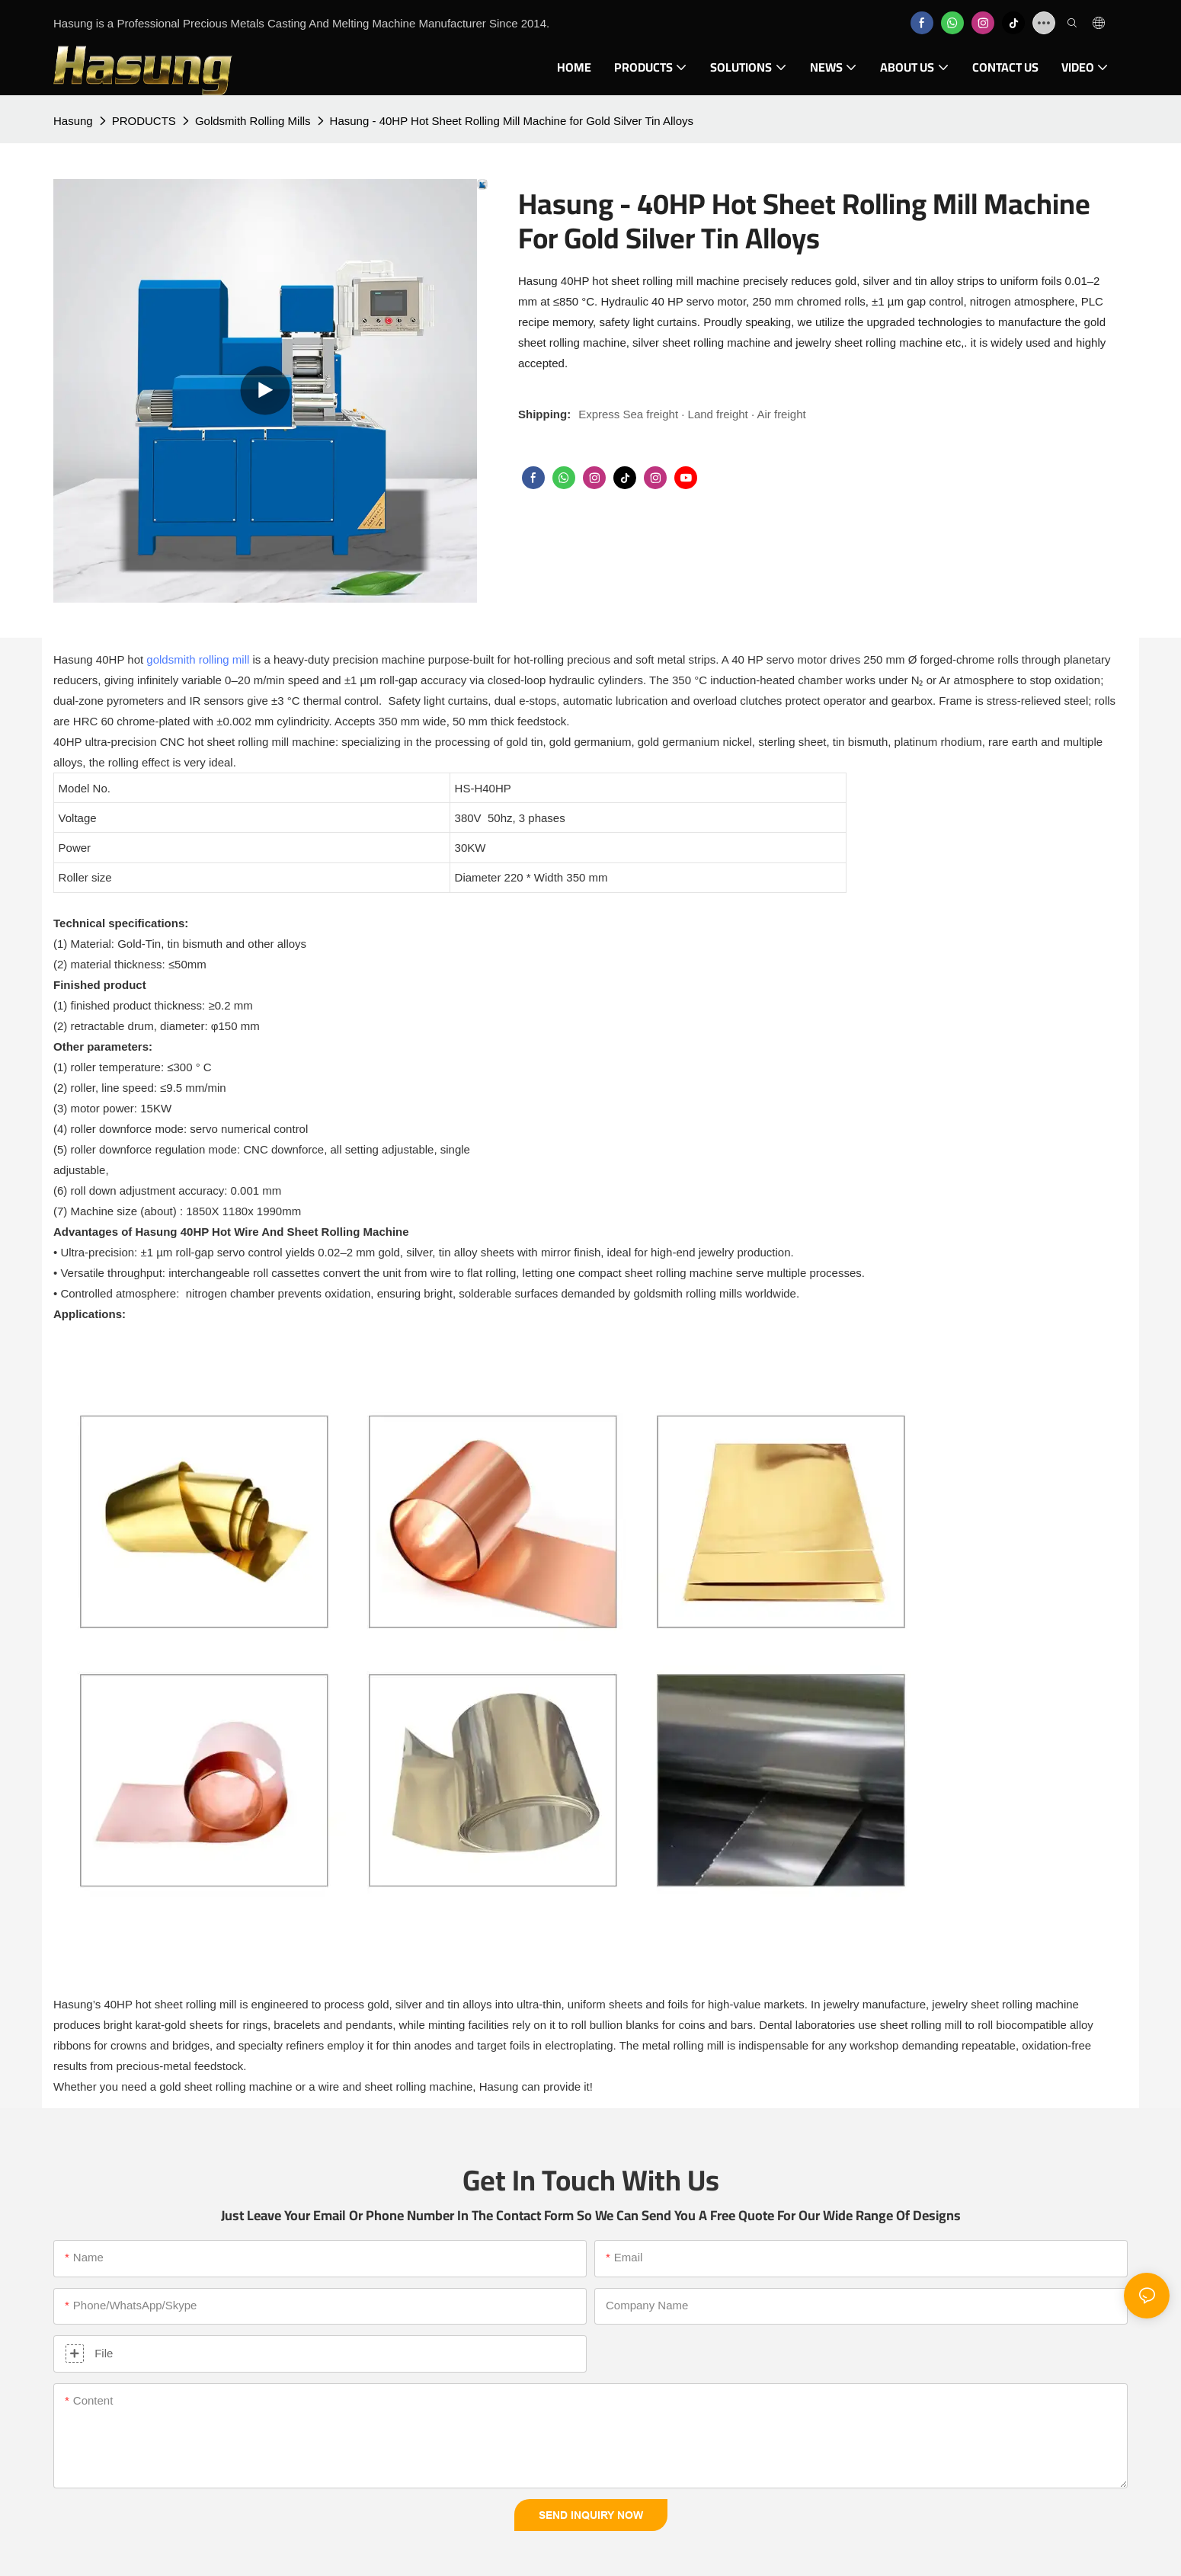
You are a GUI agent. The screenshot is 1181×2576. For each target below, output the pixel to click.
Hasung (73, 120)
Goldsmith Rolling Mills (253, 120)
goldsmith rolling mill (197, 659)
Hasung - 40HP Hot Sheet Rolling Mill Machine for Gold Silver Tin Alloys (511, 120)
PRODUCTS (144, 120)
